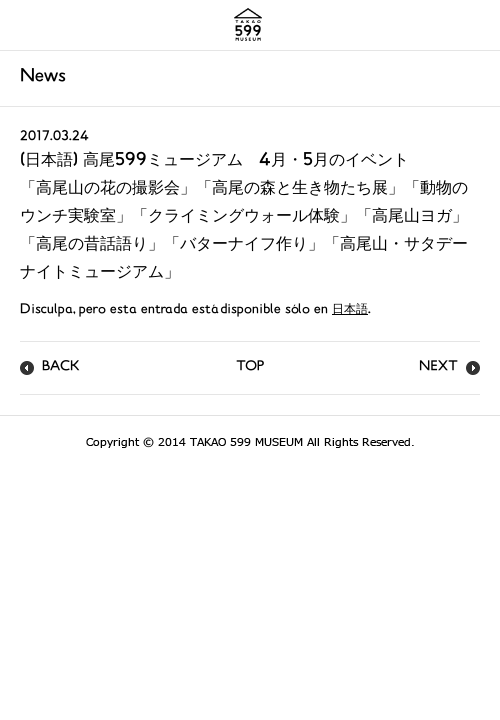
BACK (61, 367)
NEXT (438, 367)
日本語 (350, 310)
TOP (250, 367)
